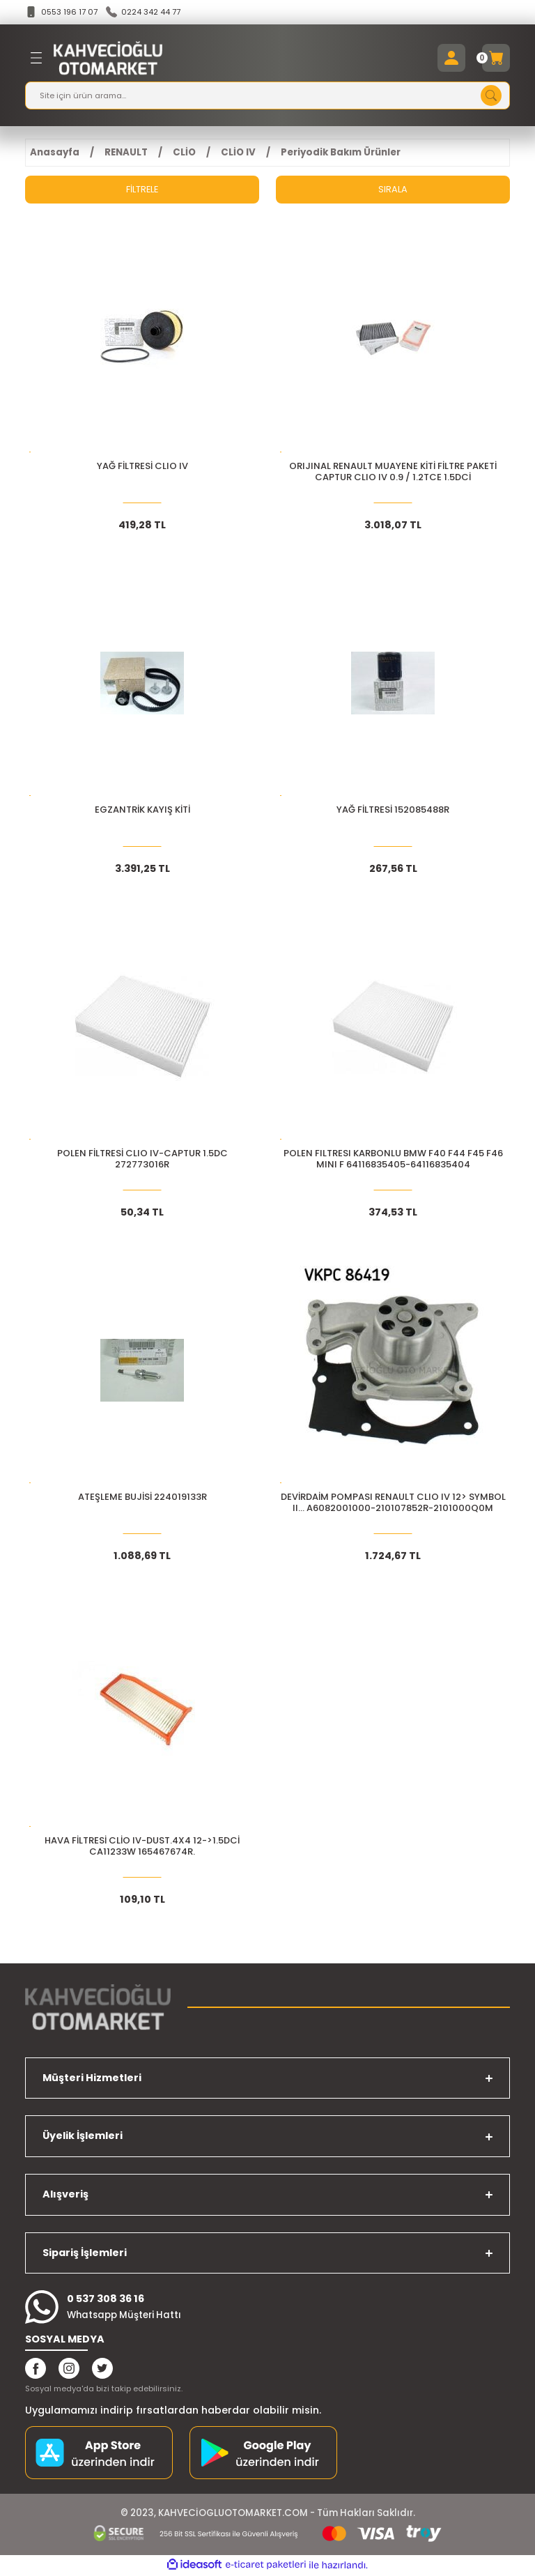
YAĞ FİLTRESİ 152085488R (392, 811)
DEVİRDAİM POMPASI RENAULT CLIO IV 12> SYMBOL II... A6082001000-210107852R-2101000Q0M (393, 1503)
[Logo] (108, 58)
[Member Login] (451, 58)
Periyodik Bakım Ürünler (341, 153)
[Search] (267, 96)
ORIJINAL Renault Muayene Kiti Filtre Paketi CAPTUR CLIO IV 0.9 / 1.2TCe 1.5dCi (393, 472)
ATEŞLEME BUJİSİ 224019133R (142, 1498)
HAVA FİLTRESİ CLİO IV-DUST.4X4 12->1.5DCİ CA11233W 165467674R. (142, 1847)
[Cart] (496, 58)
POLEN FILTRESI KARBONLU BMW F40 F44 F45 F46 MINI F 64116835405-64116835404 (393, 1160)
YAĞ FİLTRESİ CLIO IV (142, 467)
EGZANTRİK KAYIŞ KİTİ (142, 811)
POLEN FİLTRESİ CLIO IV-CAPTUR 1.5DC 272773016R (142, 1160)
